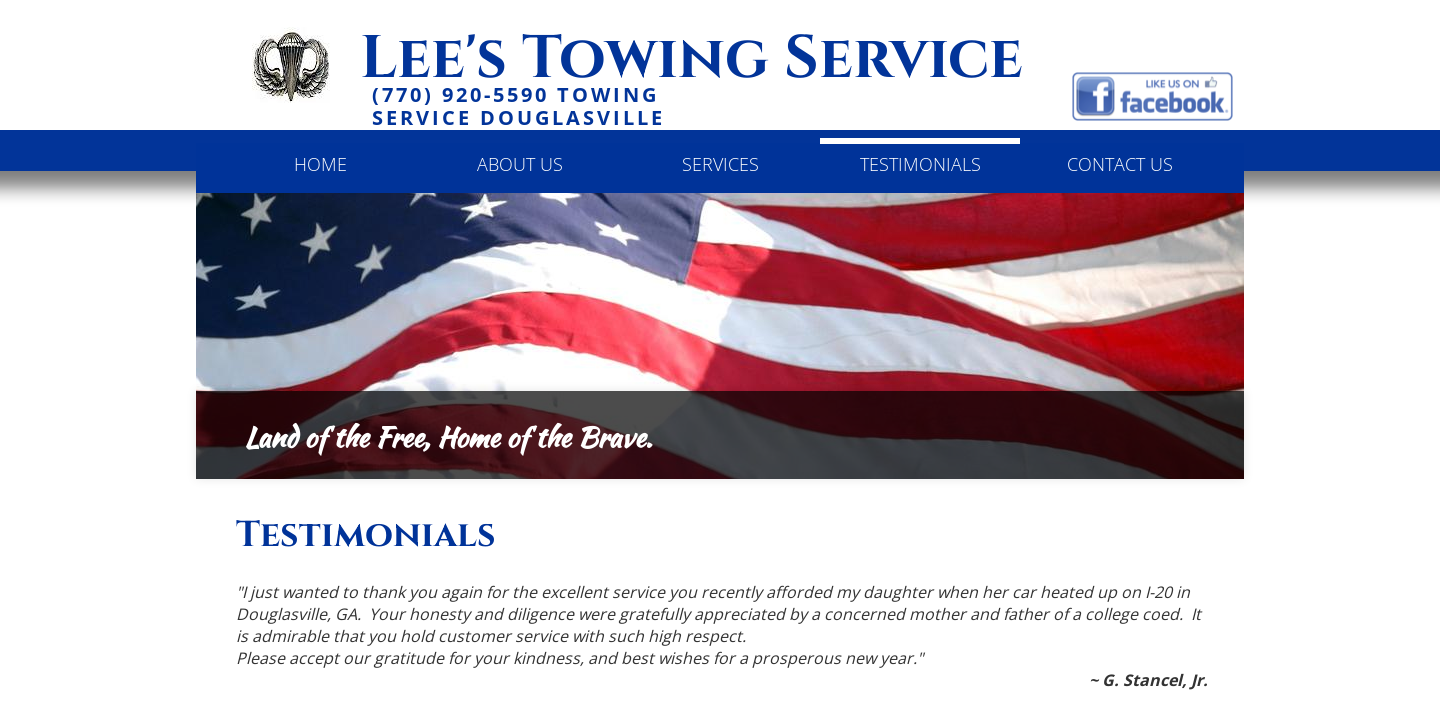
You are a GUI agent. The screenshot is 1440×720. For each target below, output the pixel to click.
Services (720, 164)
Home (320, 164)
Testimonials (920, 164)
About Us (520, 164)
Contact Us (1120, 164)
